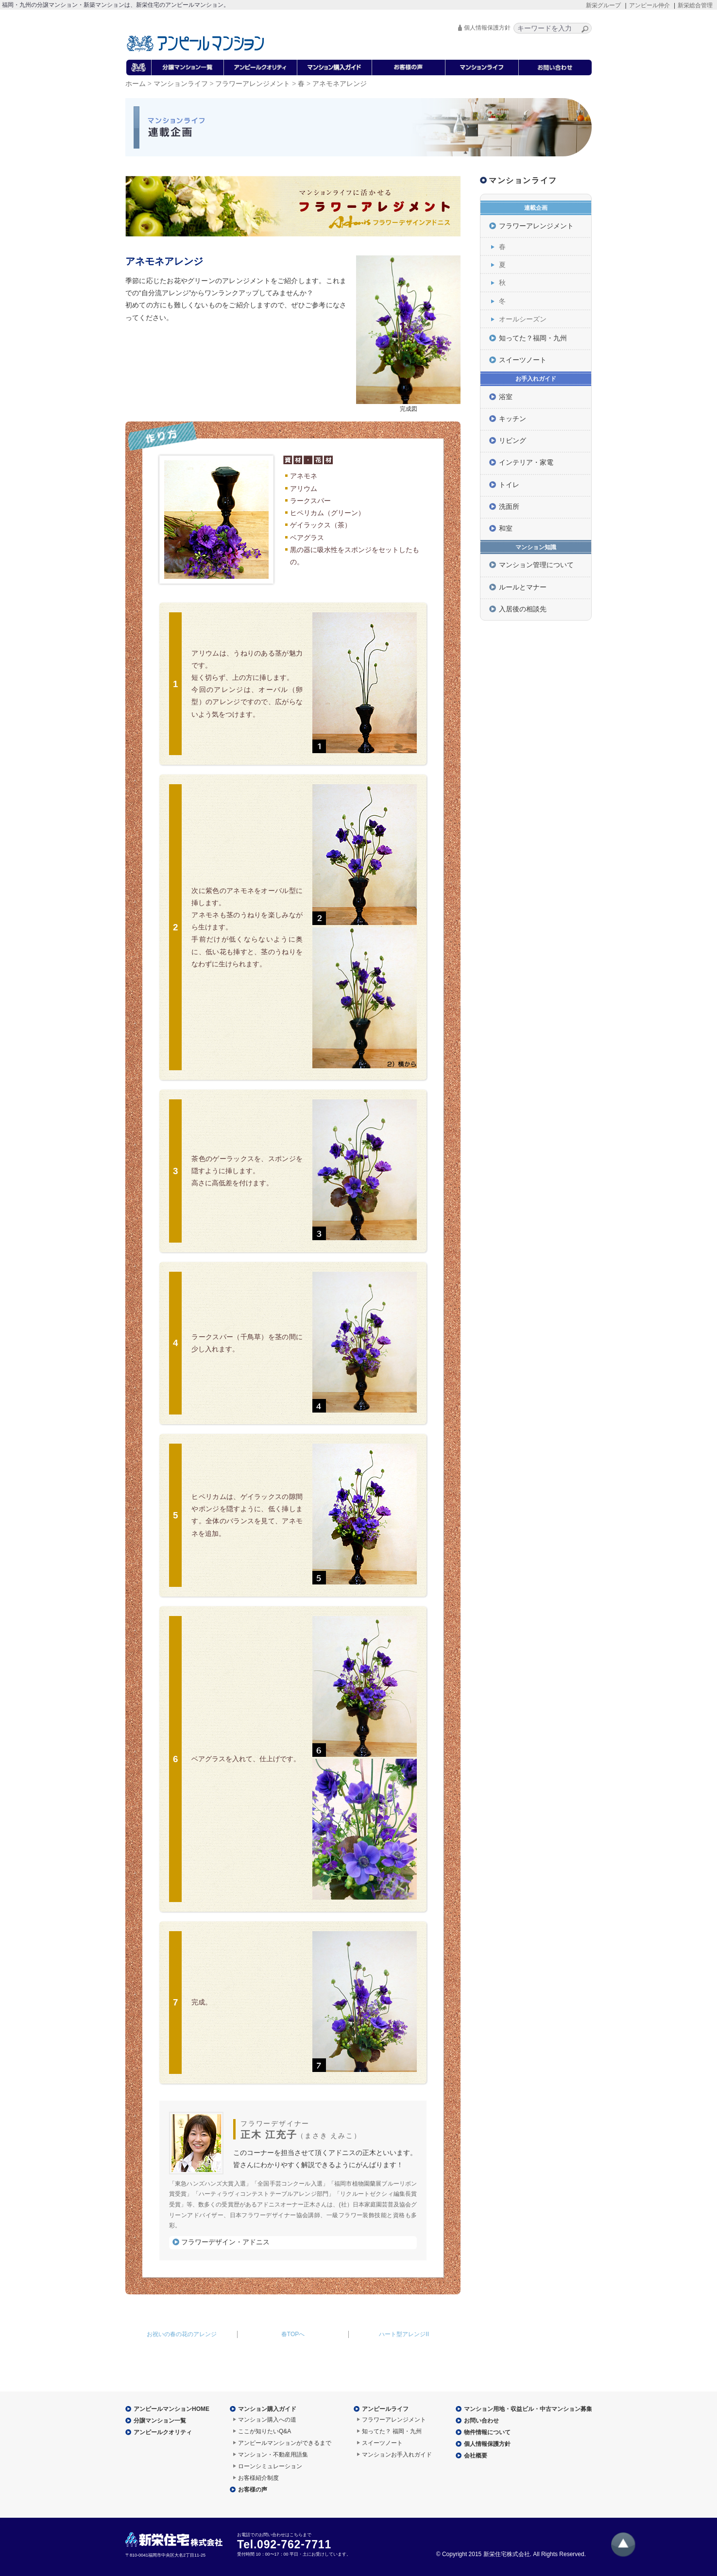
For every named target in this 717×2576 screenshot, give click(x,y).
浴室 (505, 397)
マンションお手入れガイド (397, 2454)
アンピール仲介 (649, 5)
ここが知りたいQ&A (264, 2431)
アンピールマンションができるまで (284, 2443)
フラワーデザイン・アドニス (225, 2242)
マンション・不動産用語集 (273, 2454)
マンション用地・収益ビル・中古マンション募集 (528, 2409)
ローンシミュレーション (270, 2466)
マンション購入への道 (267, 2419)
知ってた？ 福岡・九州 (392, 2431)
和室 (505, 528)
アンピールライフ (385, 2409)
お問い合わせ (481, 2420)
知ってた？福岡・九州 (533, 338)
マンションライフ (181, 83)
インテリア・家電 (526, 462)
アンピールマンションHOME (171, 2409)
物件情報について (487, 2432)
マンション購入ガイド (267, 2409)
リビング (512, 440)
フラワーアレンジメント (252, 83)
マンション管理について (536, 565)
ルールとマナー (522, 587)
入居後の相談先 (522, 609)
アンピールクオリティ (163, 2432)
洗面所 (509, 506)
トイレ (509, 484)
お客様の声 (252, 2489)
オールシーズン (522, 319)
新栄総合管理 (695, 5)
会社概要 (475, 2455)
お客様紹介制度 (258, 2478)
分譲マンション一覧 (160, 2420)
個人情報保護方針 (487, 27)
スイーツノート (522, 360)
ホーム (135, 83)
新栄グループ (603, 5)
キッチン (512, 418)
